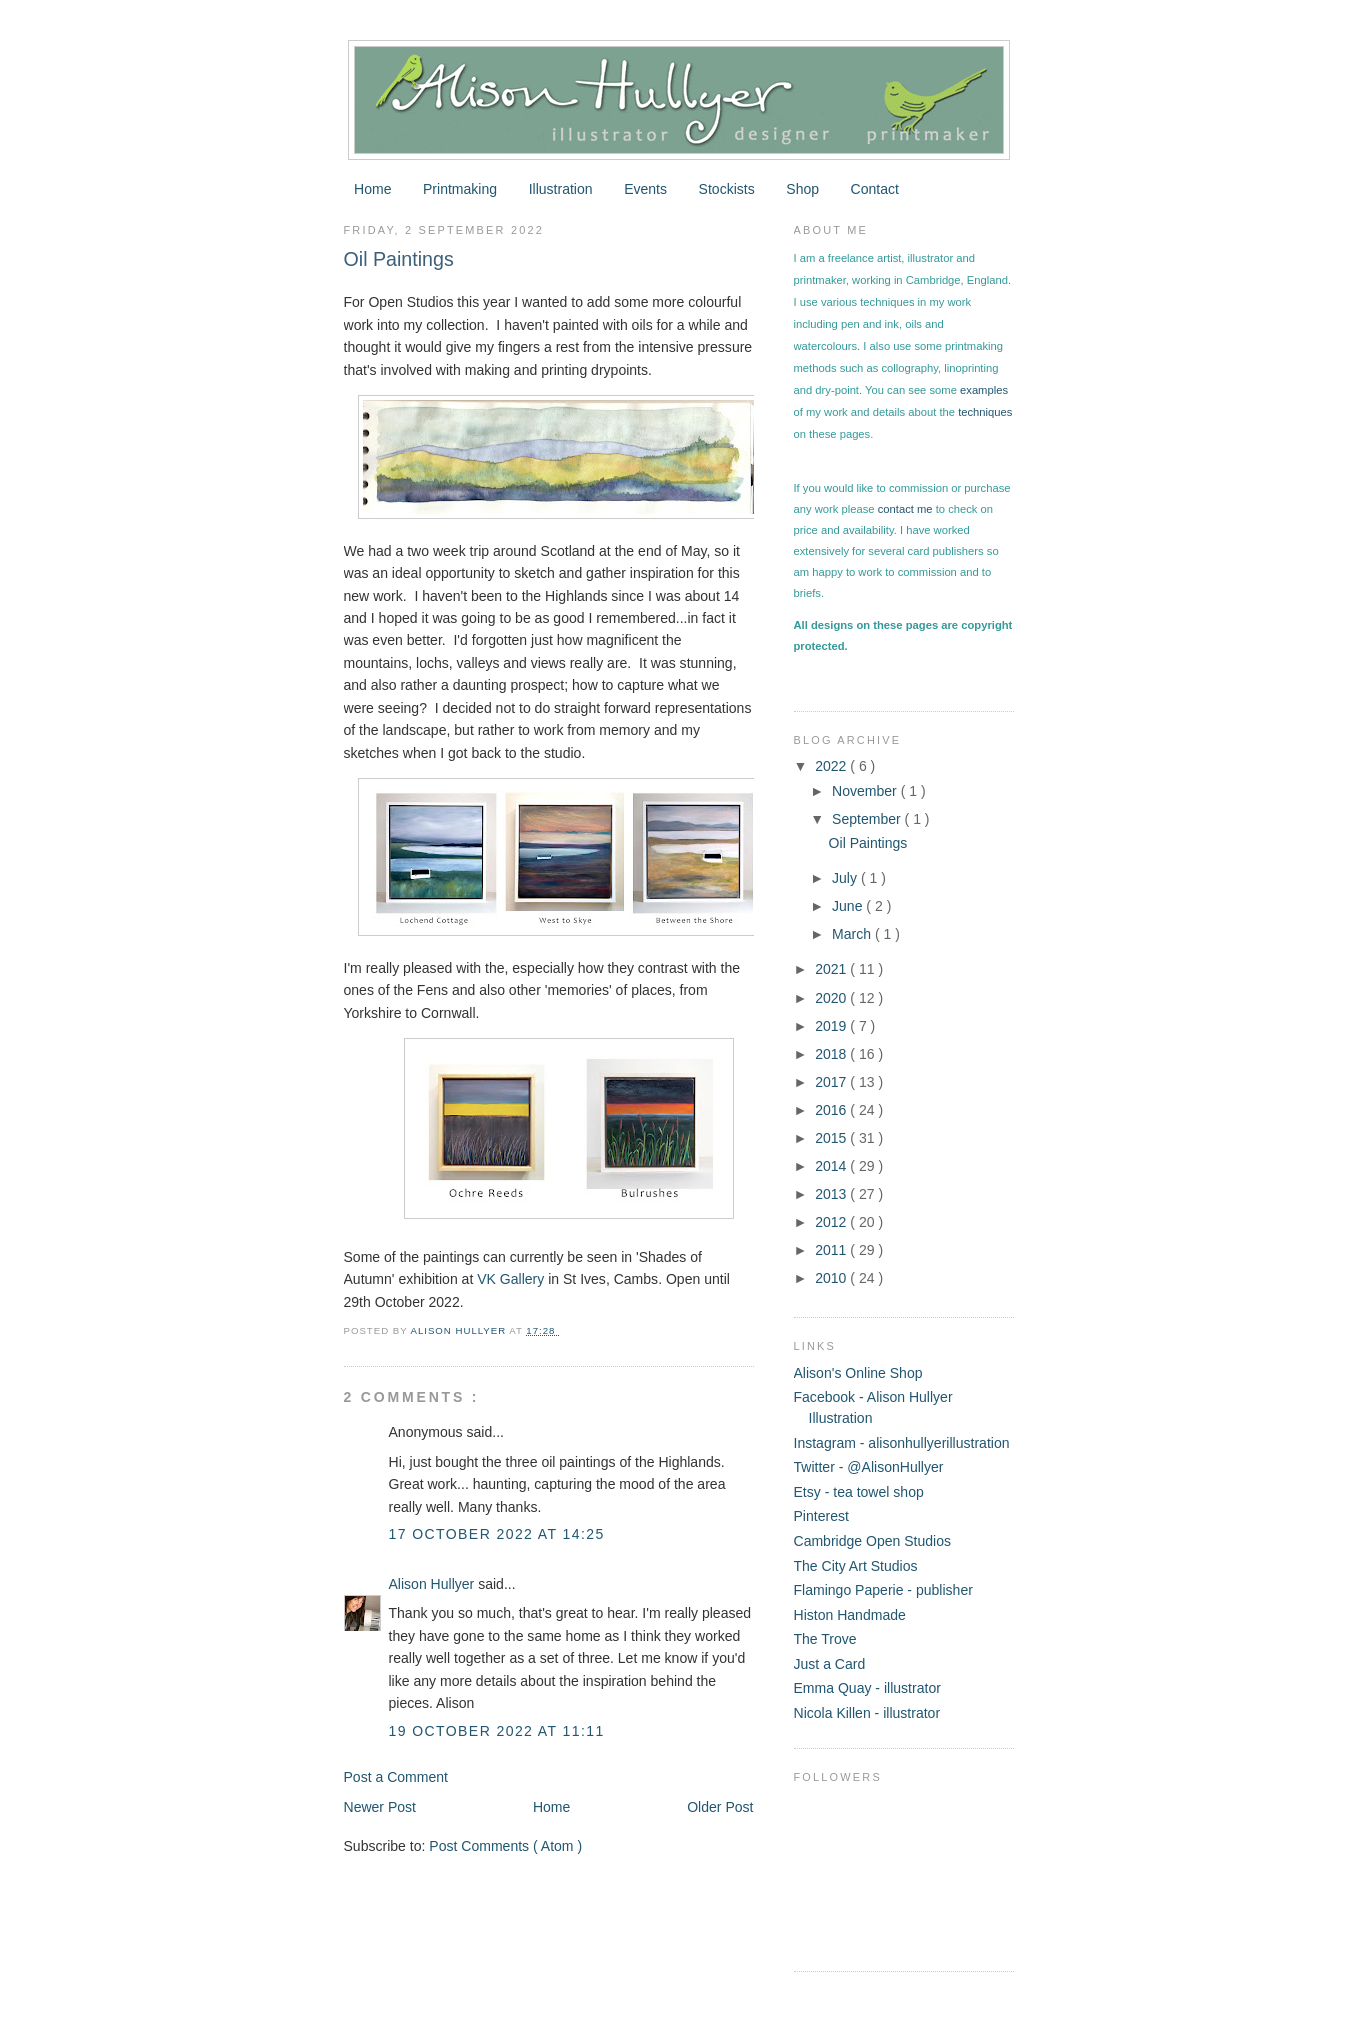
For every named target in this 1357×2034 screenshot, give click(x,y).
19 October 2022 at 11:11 (497, 1731)
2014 (832, 1166)
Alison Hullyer (434, 1584)
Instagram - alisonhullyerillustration (902, 1443)
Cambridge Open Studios (873, 1541)
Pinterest (821, 1516)
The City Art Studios (856, 1566)
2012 (832, 1222)
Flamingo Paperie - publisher (883, 1590)
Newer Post (380, 1807)
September (868, 819)
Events (645, 189)
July (846, 878)
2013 (832, 1194)
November (866, 791)
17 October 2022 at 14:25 (497, 1534)
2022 (832, 766)
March (853, 934)
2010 (832, 1278)
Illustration (561, 189)
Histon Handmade (850, 1615)
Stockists (727, 189)
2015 (832, 1138)
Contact (875, 189)
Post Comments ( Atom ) (505, 1846)
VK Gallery (510, 1279)
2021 (832, 969)
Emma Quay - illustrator (867, 1688)
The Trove (825, 1639)
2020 (832, 998)
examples (984, 390)
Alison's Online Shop (858, 1373)
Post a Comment (396, 1777)
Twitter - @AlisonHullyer (869, 1467)
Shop (802, 189)
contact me (905, 509)
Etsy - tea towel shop (859, 1492)
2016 (832, 1110)
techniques (985, 412)
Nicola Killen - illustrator (867, 1713)
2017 (832, 1082)
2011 (832, 1250)
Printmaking (460, 189)
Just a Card (830, 1664)
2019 (832, 1026)
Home (372, 189)
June (849, 906)
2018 (832, 1054)
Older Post (720, 1807)
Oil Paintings (868, 843)
